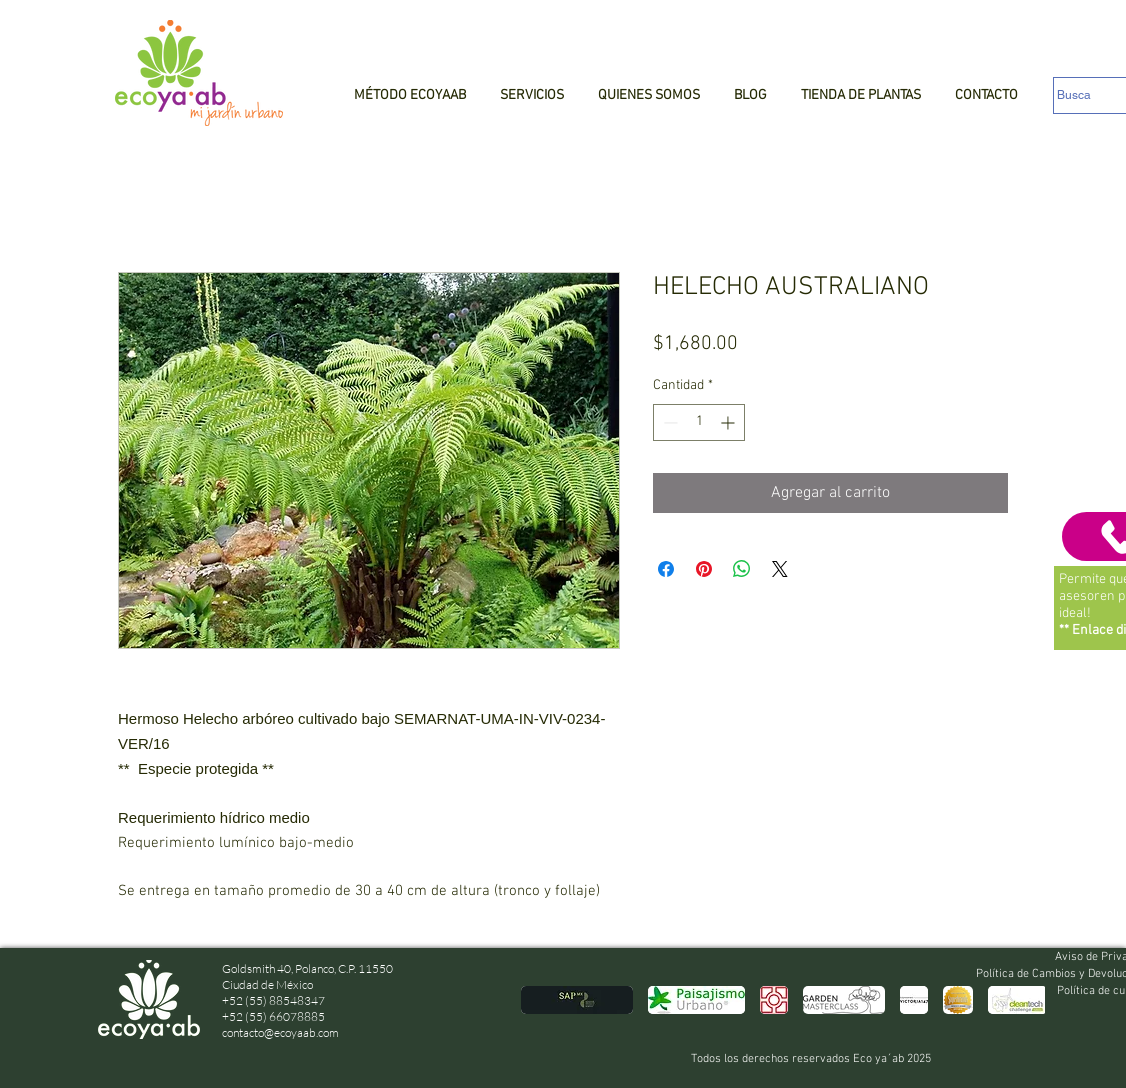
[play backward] (546, 1000)
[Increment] (729, 422)
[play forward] (1020, 1000)
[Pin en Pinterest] (704, 569)
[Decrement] (668, 422)
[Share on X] (780, 569)
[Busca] (1090, 95)
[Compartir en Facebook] (666, 569)
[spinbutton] (699, 422)
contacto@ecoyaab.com (280, 1032)
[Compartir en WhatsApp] (742, 569)
